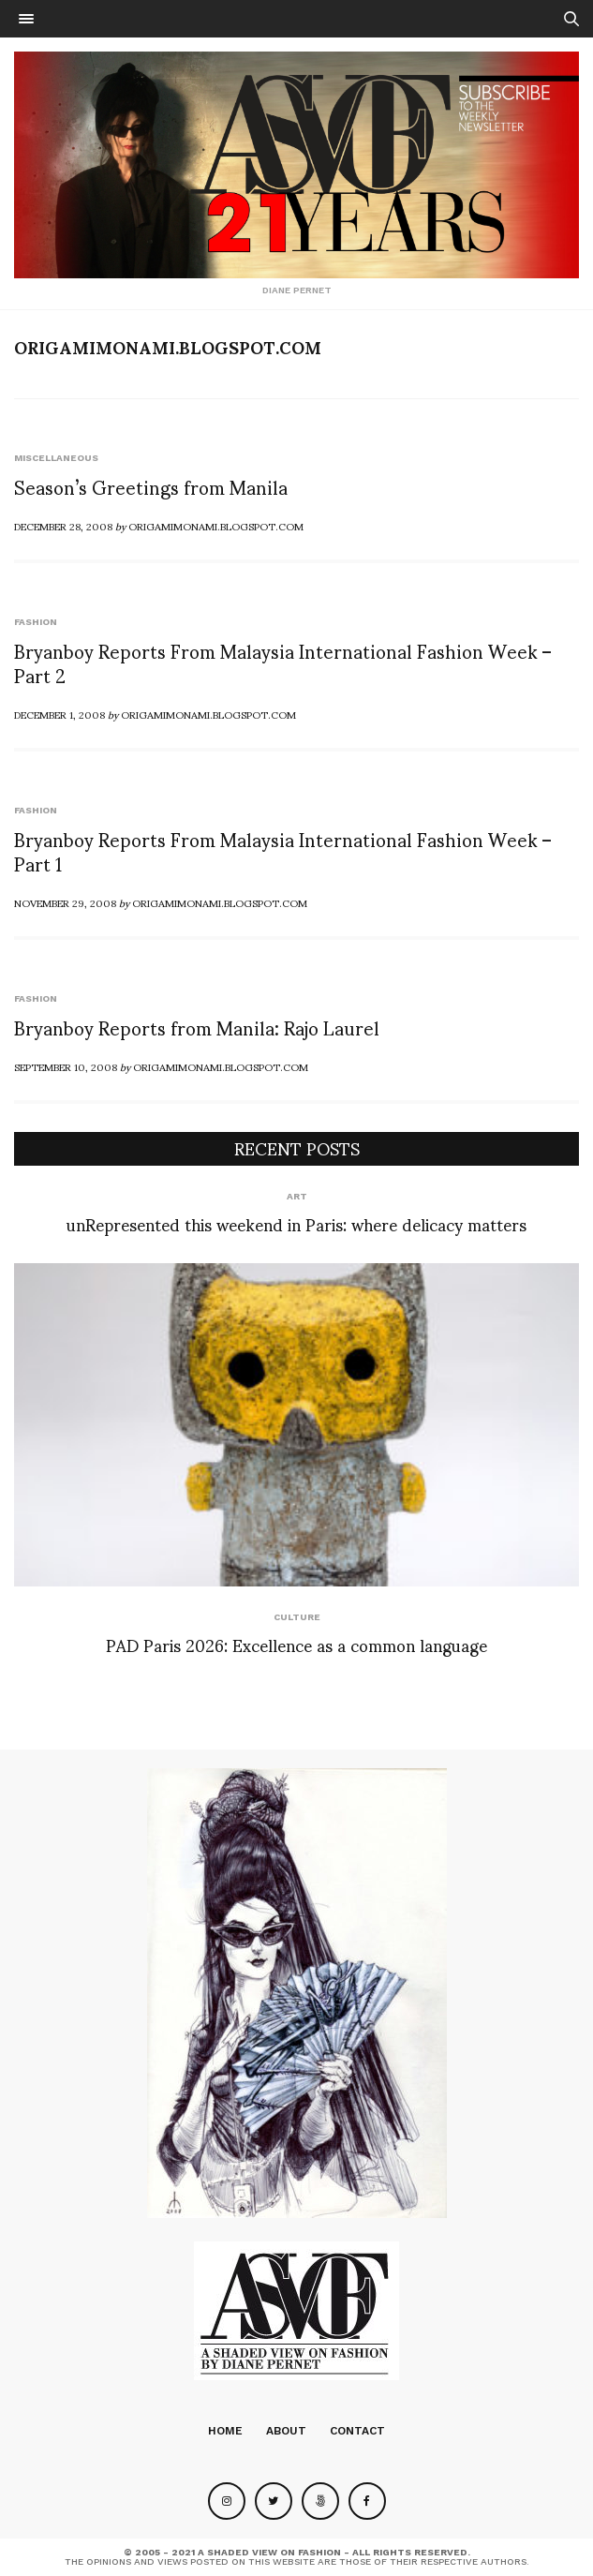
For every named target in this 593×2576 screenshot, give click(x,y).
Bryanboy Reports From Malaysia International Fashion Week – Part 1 (283, 851)
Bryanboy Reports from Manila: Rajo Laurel (196, 1027)
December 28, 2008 (63, 526)
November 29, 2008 (65, 902)
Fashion (35, 622)
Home (225, 2430)
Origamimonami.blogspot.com (167, 346)
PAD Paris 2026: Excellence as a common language (296, 1644)
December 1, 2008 (59, 714)
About (286, 2430)
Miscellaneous (56, 458)
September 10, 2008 (65, 1066)
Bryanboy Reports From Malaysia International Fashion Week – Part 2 (283, 662)
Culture (297, 1617)
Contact (357, 2430)
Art (297, 1196)
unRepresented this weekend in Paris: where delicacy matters (296, 1223)
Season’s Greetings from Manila (151, 486)
